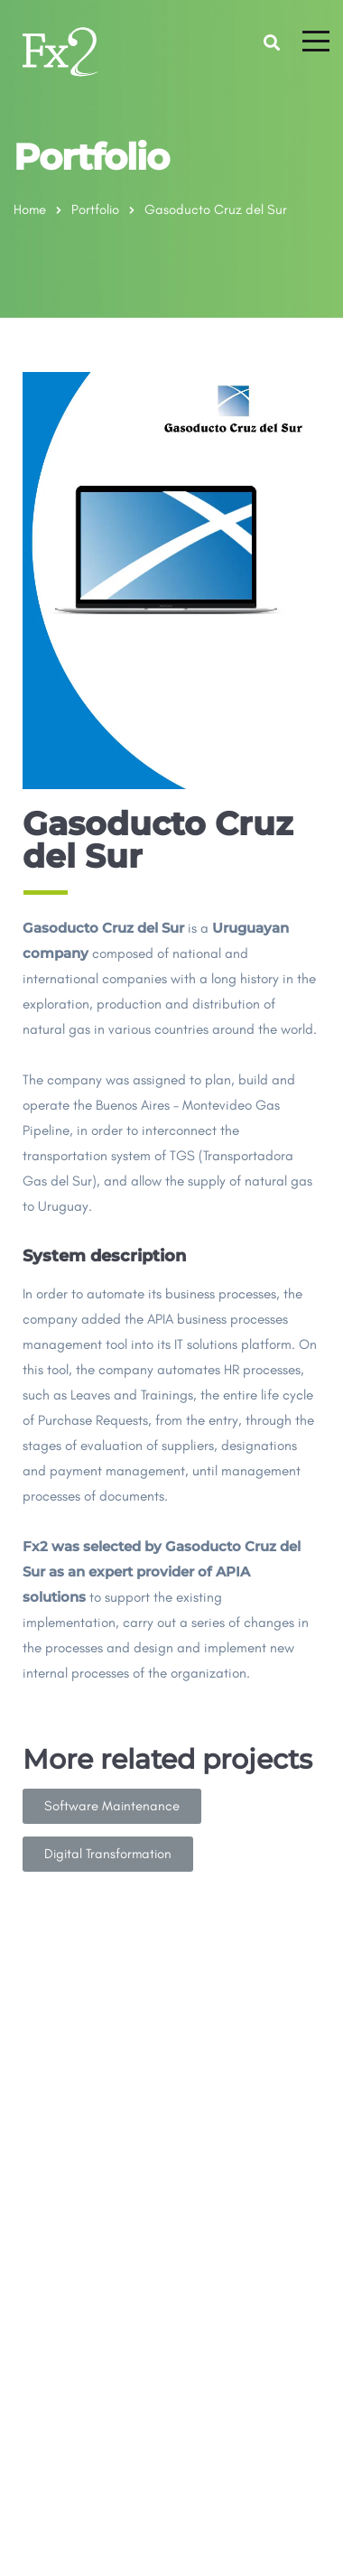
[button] (112, 1806)
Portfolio (95, 209)
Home (30, 209)
